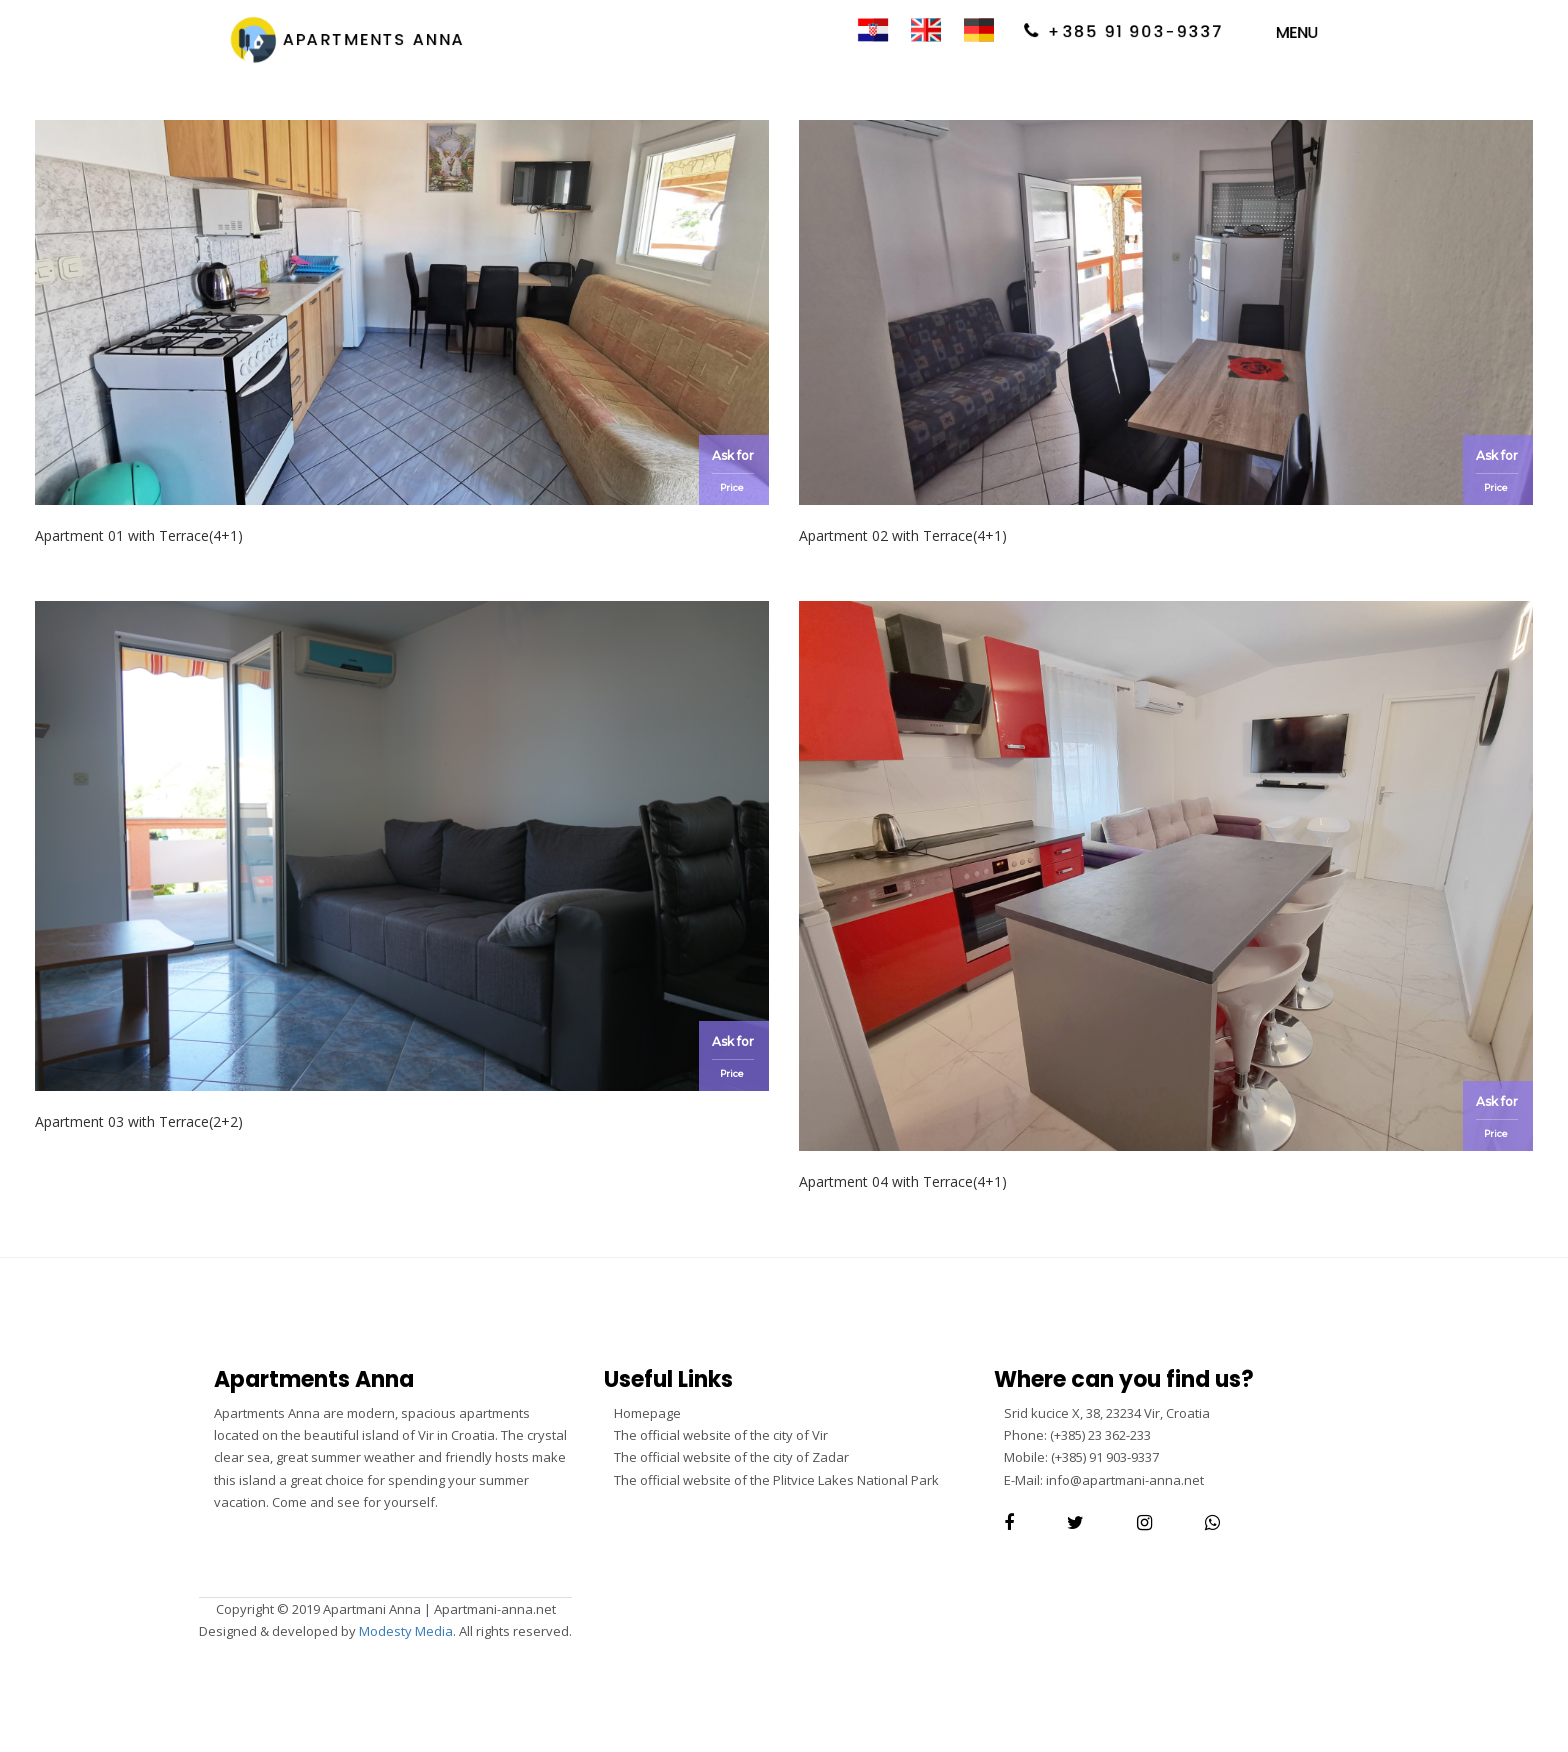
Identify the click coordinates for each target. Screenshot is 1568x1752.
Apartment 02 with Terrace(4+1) (903, 535)
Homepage (647, 1413)
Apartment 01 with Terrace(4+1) (139, 535)
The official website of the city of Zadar (731, 1457)
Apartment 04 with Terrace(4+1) (903, 1181)
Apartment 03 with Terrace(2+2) (139, 1121)
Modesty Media (406, 1631)
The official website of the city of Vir (721, 1435)
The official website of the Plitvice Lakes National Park (776, 1480)
